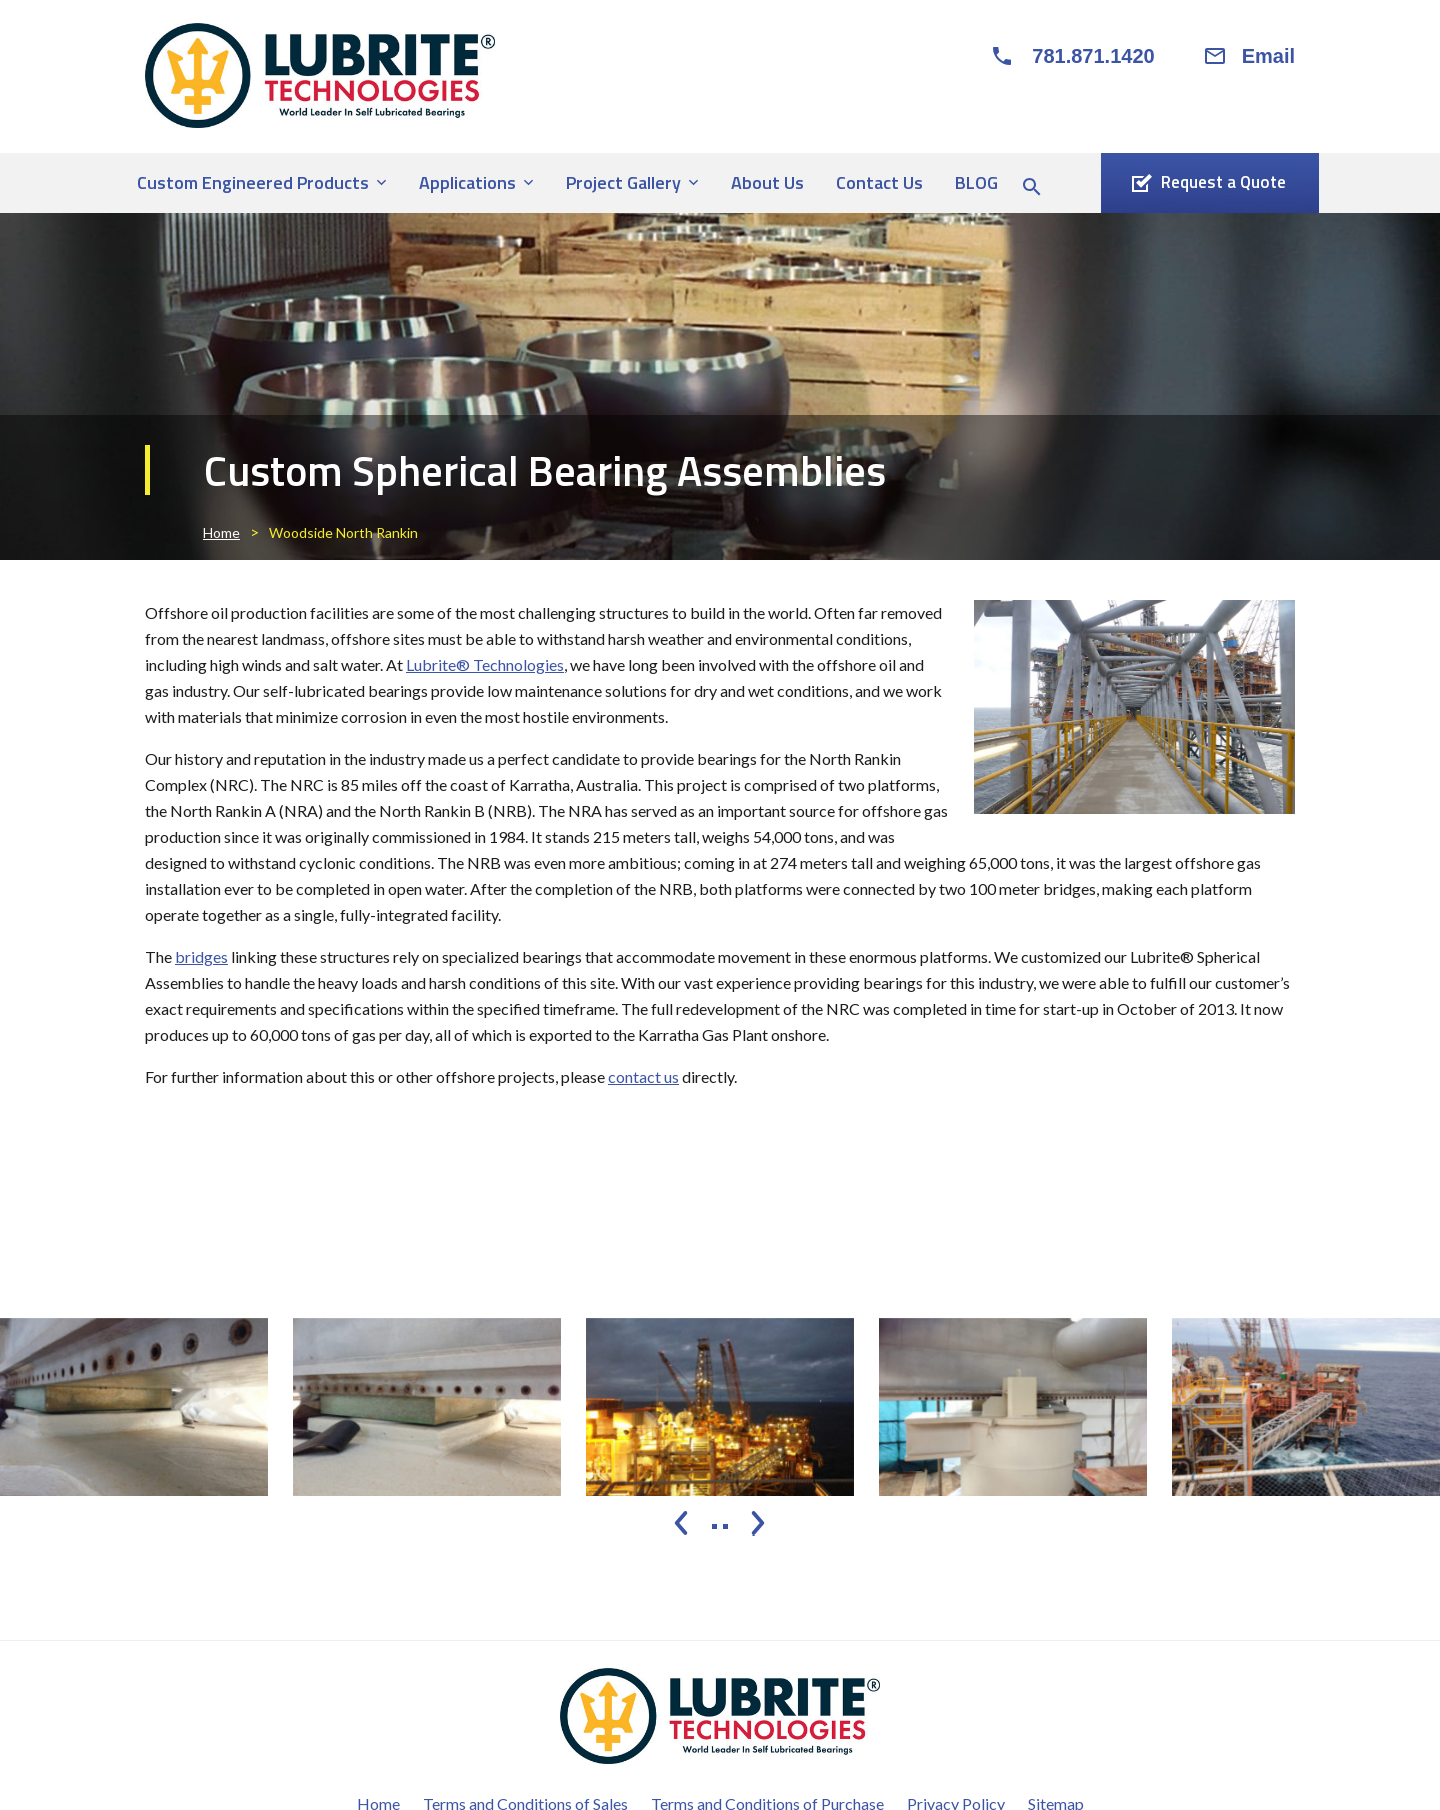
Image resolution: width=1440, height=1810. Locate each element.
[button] (714, 1526)
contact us (643, 1076)
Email (1268, 56)
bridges (201, 956)
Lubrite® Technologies (485, 664)
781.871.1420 (1093, 56)
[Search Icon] (1032, 187)
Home (221, 532)
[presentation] (681, 1523)
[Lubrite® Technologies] (320, 75)
